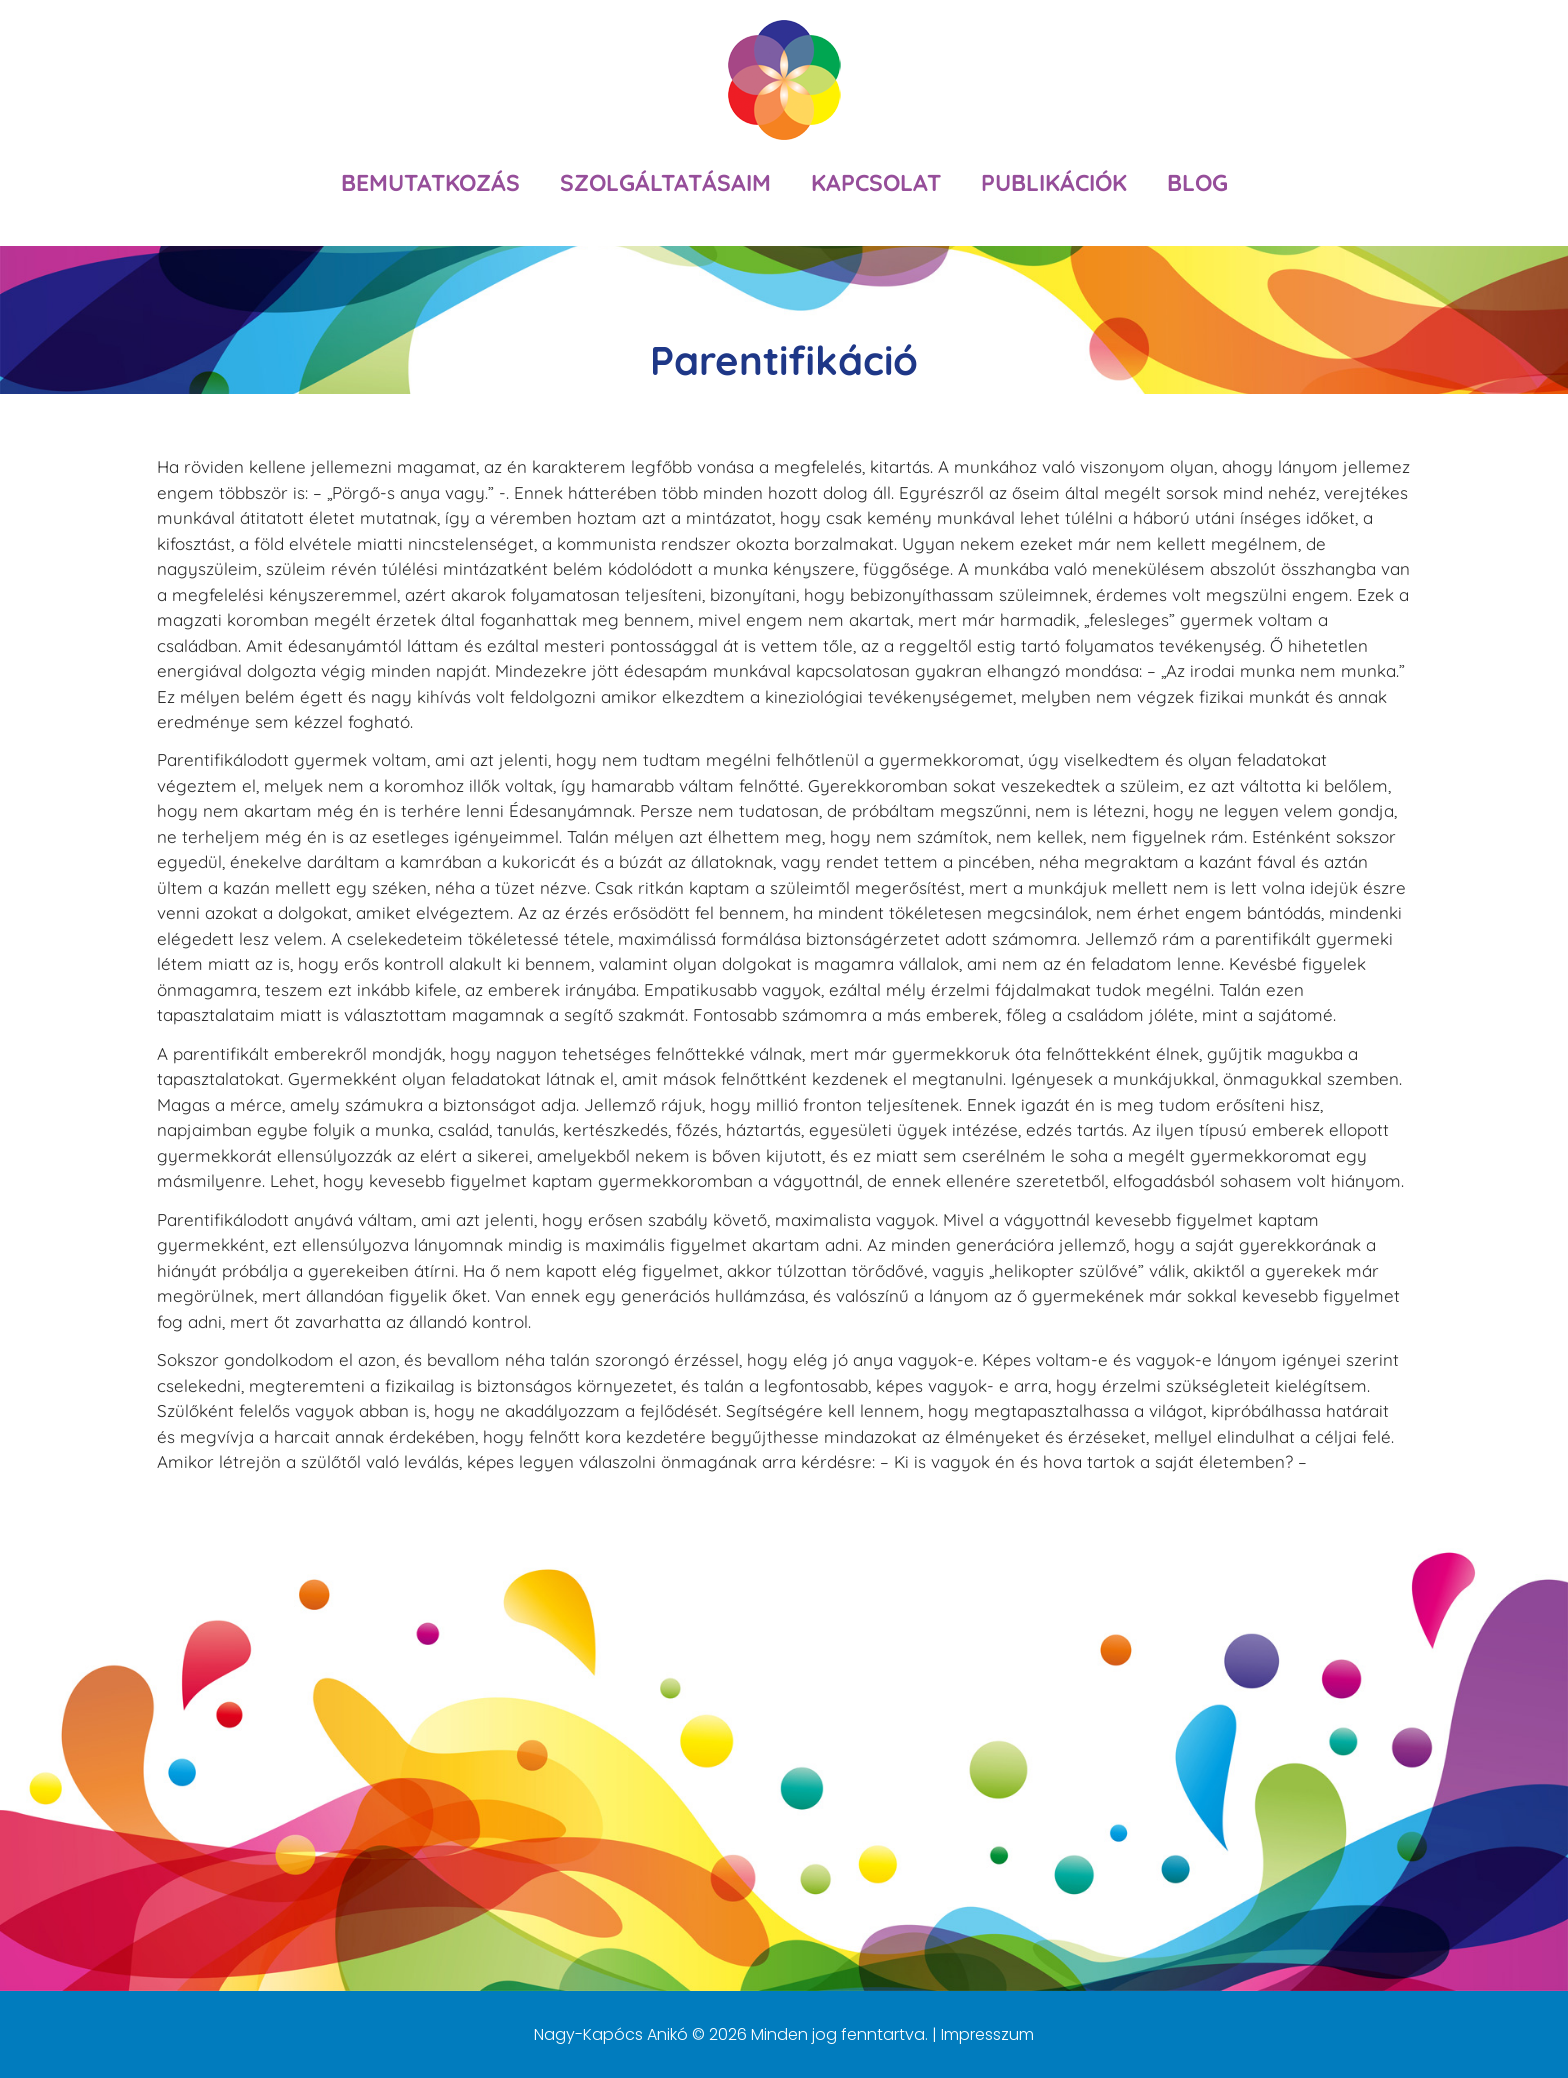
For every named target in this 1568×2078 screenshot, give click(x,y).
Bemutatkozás (430, 182)
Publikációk (1054, 182)
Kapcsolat (876, 182)
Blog (1197, 182)
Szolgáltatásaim (665, 182)
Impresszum (987, 2034)
